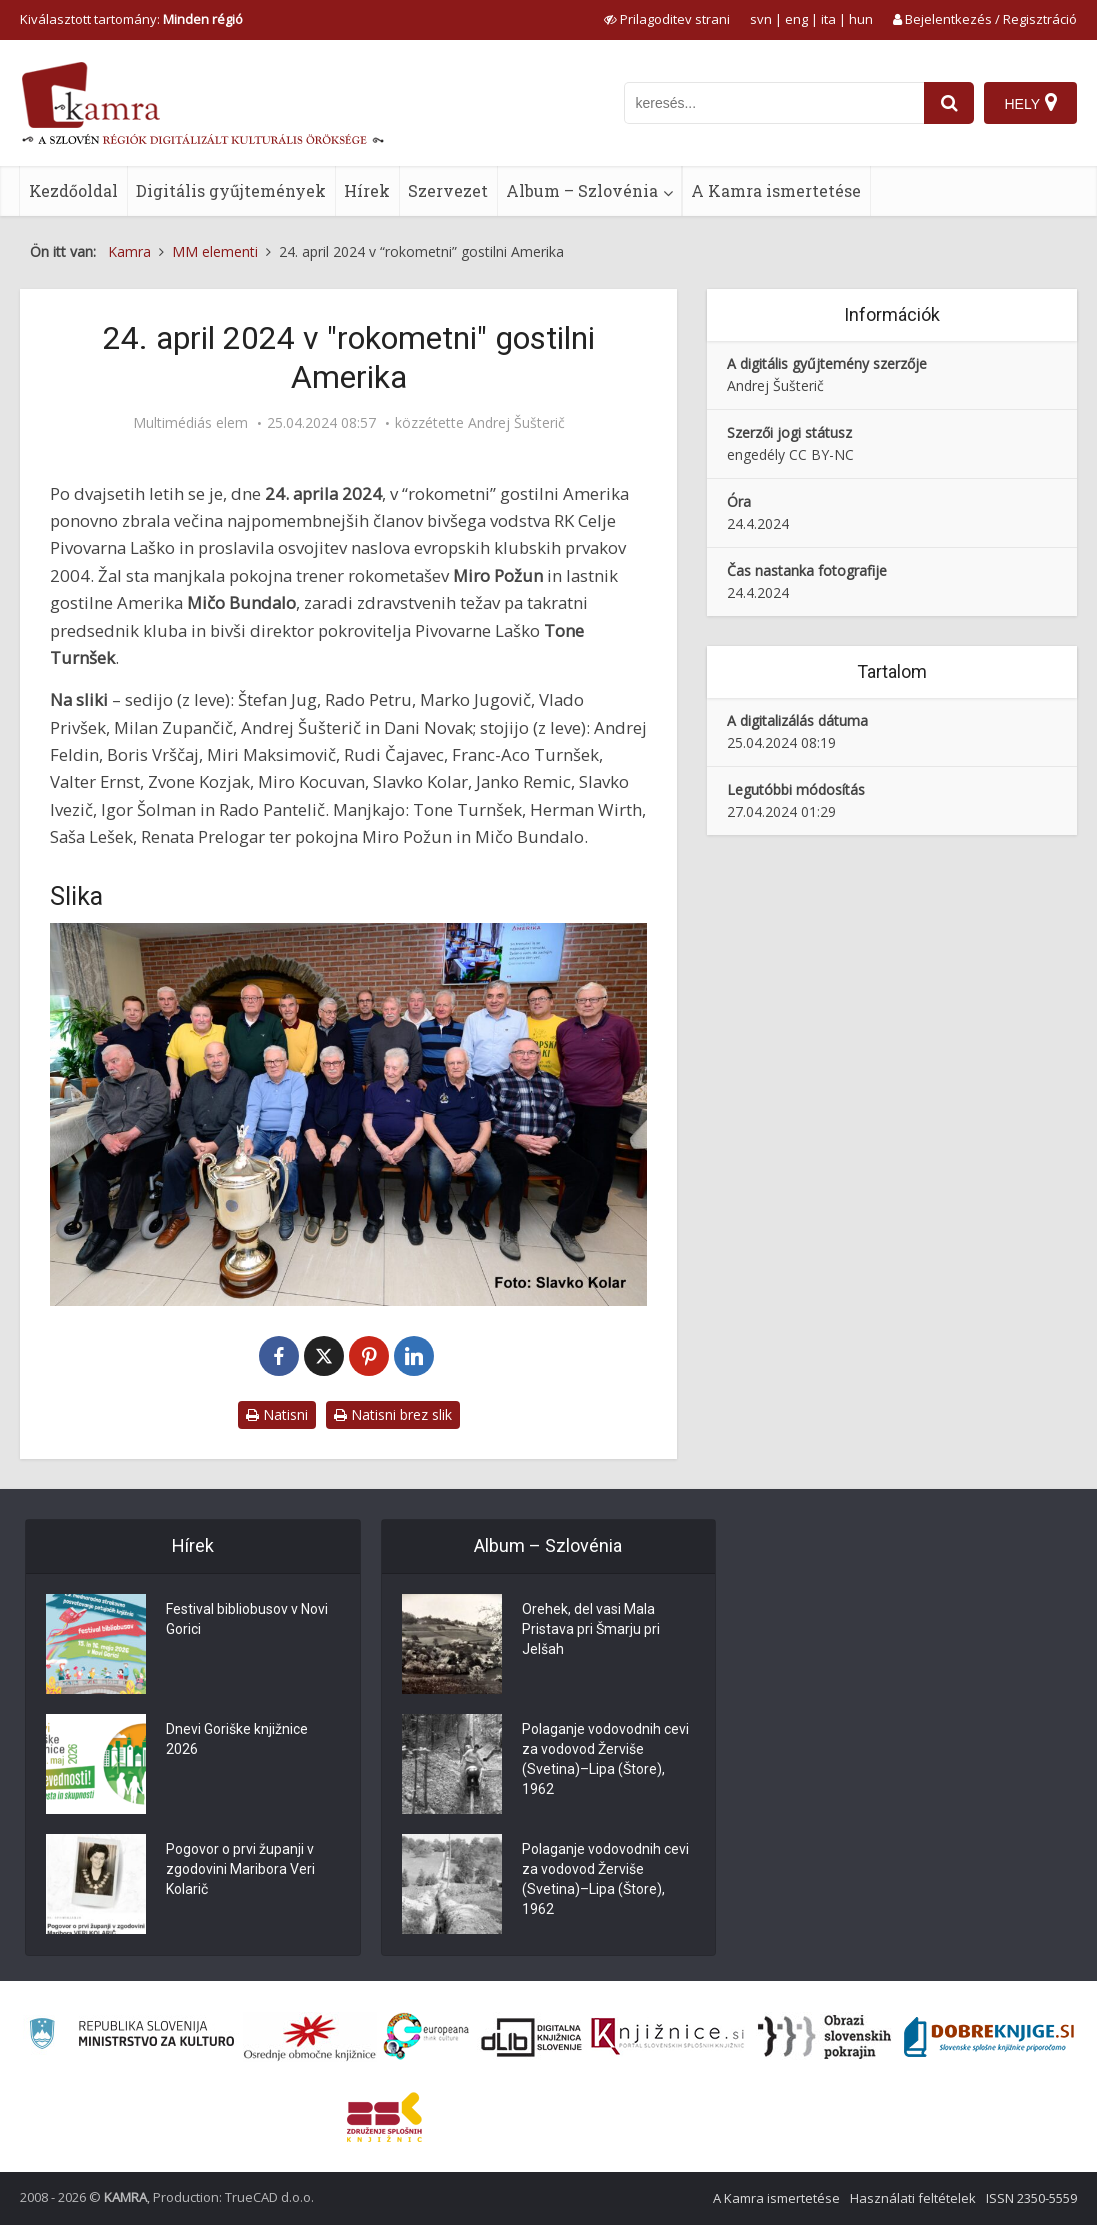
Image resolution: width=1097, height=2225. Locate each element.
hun (861, 19)
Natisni (277, 1414)
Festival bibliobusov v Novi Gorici (247, 1619)
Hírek (367, 190)
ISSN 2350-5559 (1031, 2198)
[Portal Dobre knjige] (989, 2037)
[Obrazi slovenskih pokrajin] (824, 2037)
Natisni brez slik (393, 1414)
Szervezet (448, 190)
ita (828, 19)
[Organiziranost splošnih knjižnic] (310, 2037)
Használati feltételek (913, 2198)
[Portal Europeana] (426, 2036)
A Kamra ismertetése (776, 190)
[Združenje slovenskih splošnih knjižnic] (667, 2037)
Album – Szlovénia (582, 190)
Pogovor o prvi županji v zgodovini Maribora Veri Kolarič (240, 1869)
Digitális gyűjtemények (231, 190)
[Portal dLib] (532, 2037)
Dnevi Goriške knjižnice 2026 (237, 1739)
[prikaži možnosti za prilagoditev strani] (667, 19)
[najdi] (949, 103)
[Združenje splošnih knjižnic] (384, 2117)
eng (796, 19)
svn (761, 19)
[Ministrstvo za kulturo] (131, 2036)
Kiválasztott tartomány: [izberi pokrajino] (131, 19)
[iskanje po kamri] (774, 103)
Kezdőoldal (73, 190)
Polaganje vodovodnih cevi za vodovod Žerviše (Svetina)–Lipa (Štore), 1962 (605, 1759)
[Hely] (1030, 103)
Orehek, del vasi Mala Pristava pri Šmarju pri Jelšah (591, 1629)
